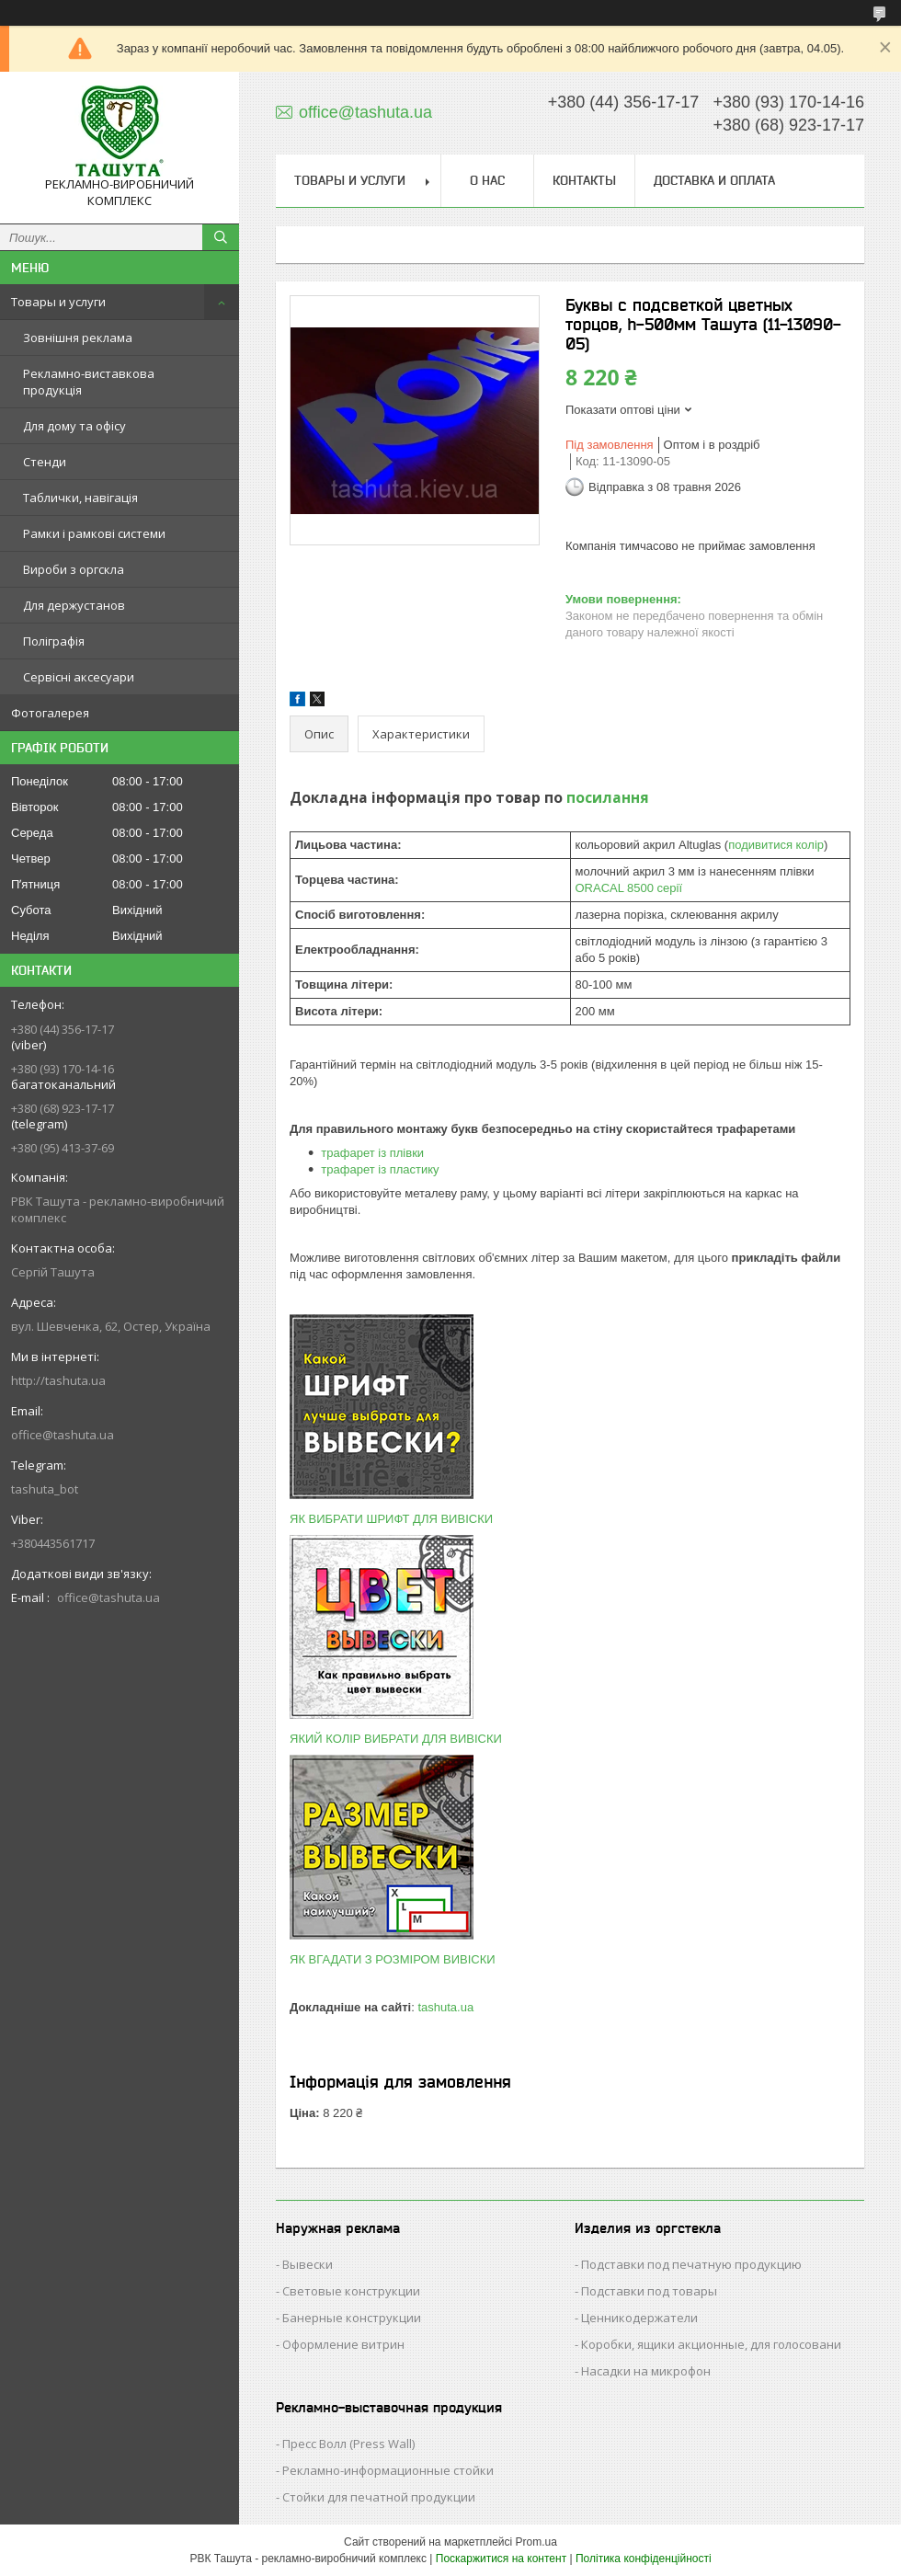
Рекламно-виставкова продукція (88, 381)
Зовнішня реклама (77, 337)
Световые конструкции (351, 2291)
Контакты (584, 180)
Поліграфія (54, 641)
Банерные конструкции (351, 2317)
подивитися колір (776, 845)
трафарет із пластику (380, 1169)
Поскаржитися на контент (501, 2558)
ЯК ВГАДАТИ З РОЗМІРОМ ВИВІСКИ (393, 1959)
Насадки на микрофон (646, 2371)
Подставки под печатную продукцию (691, 2264)
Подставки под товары (649, 2291)
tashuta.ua (445, 2007)
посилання (607, 797)
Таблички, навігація (80, 497)
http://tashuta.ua (58, 1380)
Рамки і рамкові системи (94, 533)
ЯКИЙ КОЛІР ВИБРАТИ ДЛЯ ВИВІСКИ (396, 1739)
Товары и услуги (58, 301)
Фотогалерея (50, 712)
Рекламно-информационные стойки (388, 2470)
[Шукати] (220, 237)
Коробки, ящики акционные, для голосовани (711, 2344)
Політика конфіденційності (644, 2558)
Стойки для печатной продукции (378, 2497)
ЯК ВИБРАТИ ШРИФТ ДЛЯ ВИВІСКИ (391, 1519)
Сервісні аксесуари (78, 677)
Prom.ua (536, 2542)
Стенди (44, 461)
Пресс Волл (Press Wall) (348, 2443)
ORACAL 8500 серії (629, 888)
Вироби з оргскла (73, 569)
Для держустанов (74, 605)
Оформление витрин (343, 2344)
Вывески (307, 2264)
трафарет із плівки (372, 1153)
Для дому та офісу (74, 426)
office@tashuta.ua (62, 1434)
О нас (487, 180)
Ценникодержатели (639, 2317)
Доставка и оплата (714, 180)
